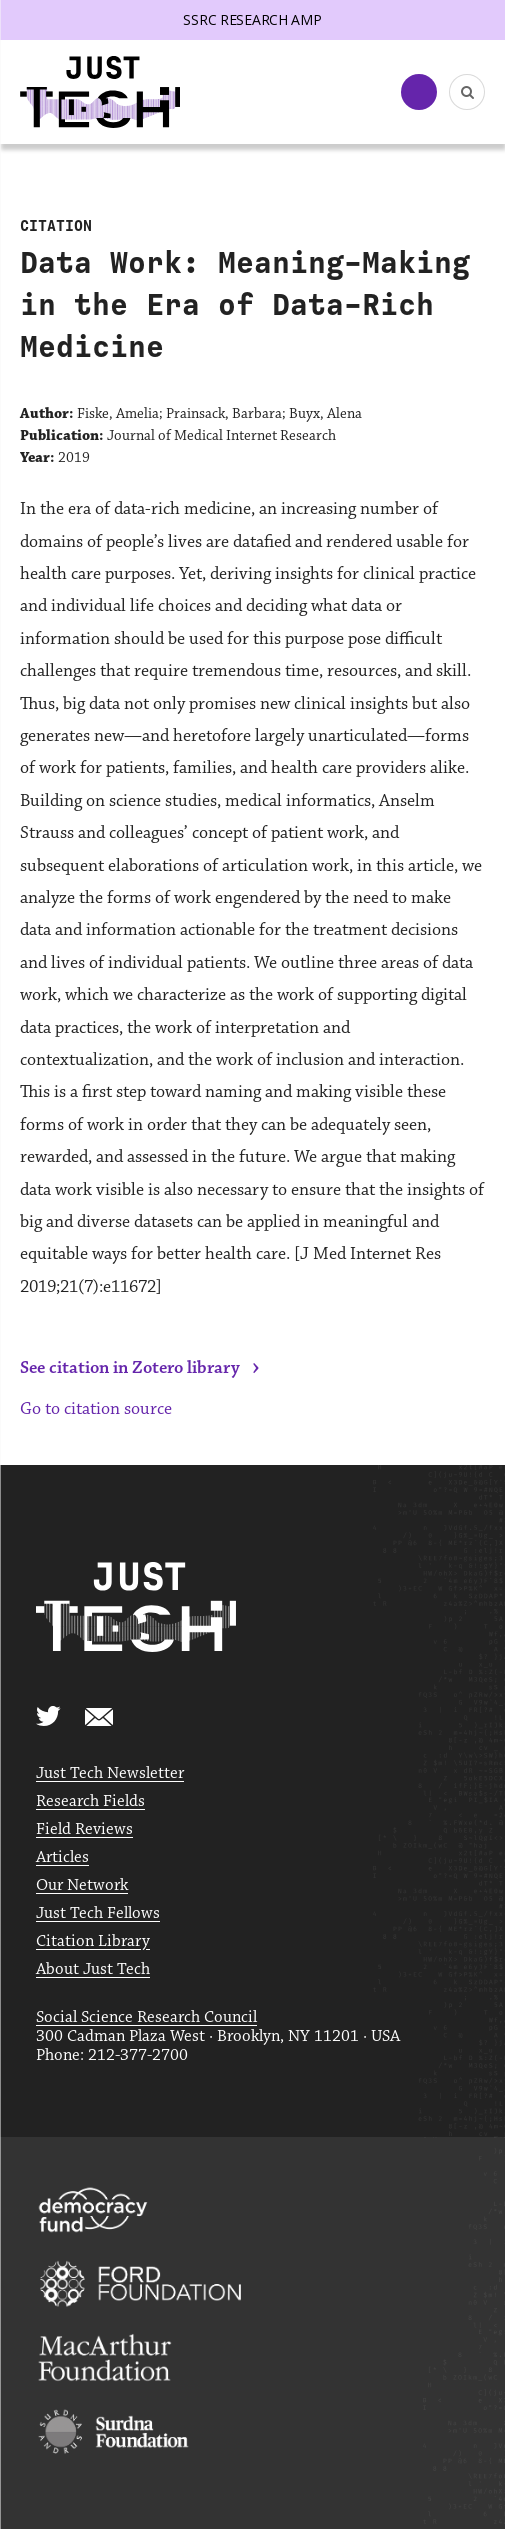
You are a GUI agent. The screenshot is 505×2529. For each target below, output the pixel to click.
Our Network (82, 1885)
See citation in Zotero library (130, 1368)
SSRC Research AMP (252, 19)
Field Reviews (84, 1829)
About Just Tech (93, 1969)
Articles (62, 1857)
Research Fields (90, 1801)
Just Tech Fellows (98, 1913)
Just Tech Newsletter (110, 1773)
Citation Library (93, 1941)
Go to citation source (96, 1409)
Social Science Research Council (146, 2017)
